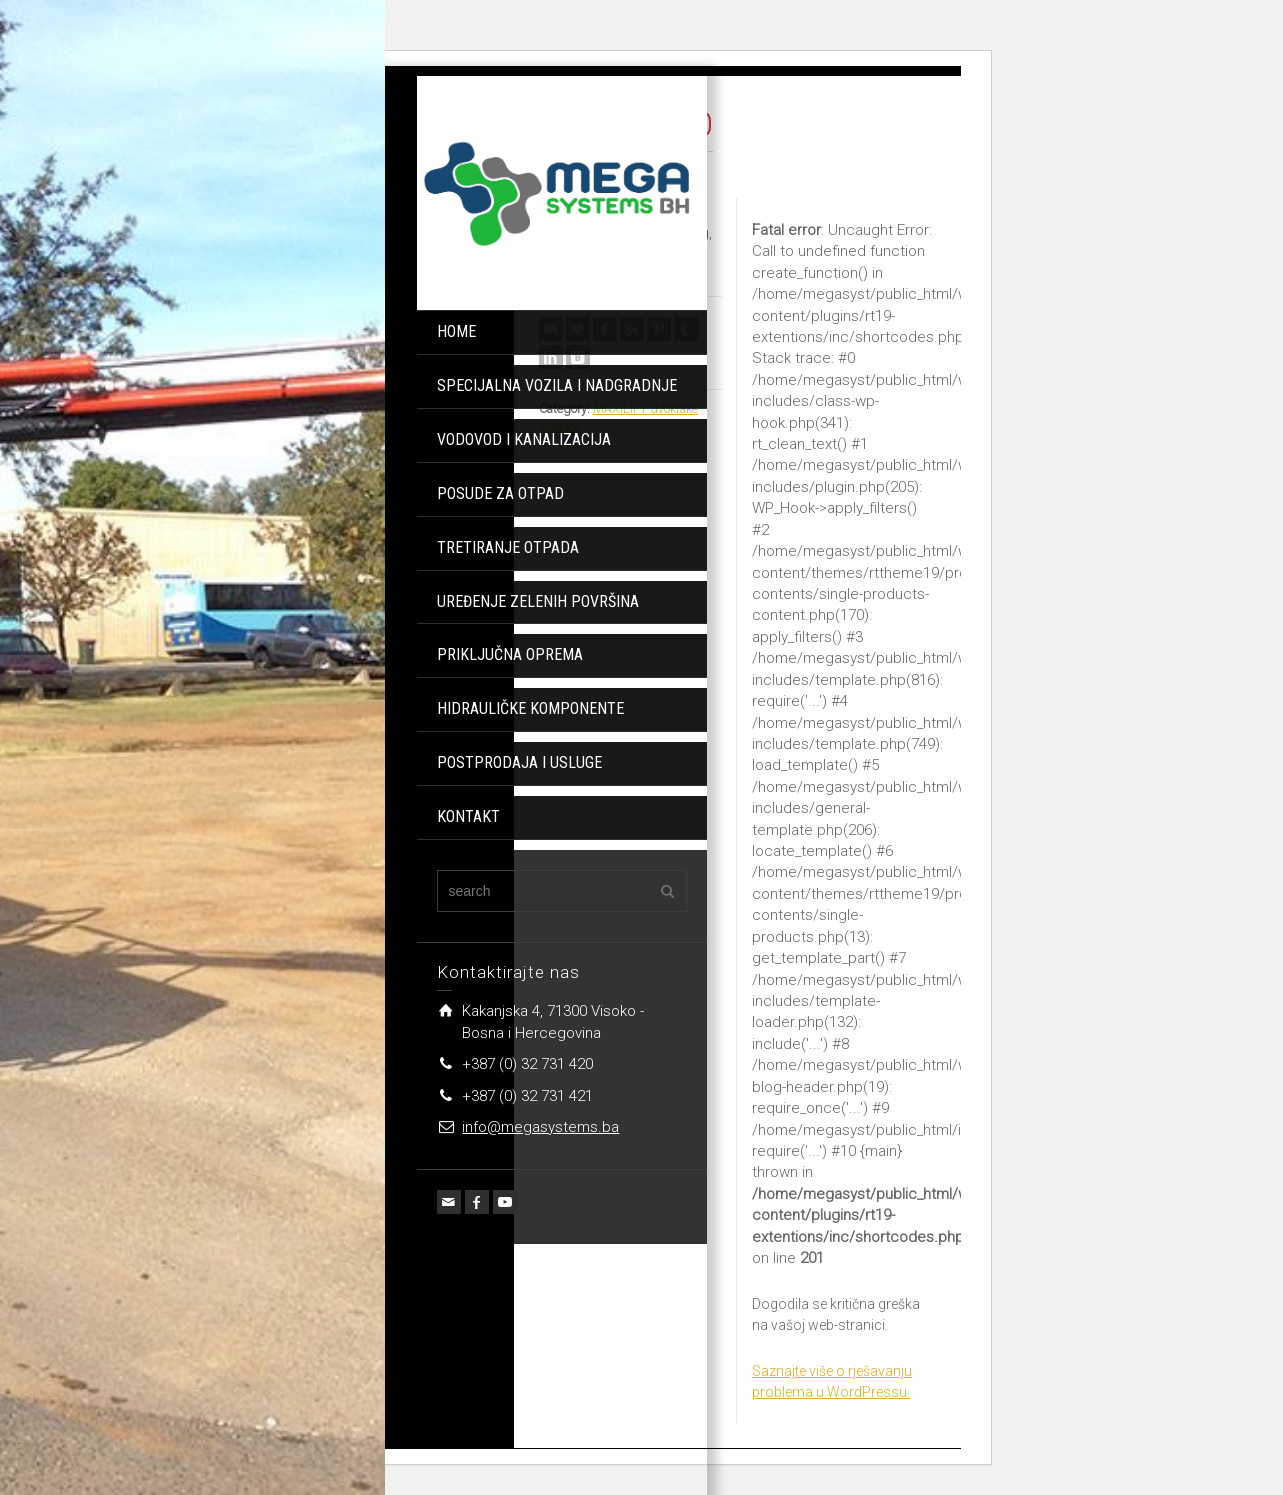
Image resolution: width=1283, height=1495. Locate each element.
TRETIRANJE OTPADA (508, 547)
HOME (456, 331)
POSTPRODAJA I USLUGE (519, 762)
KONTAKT (468, 816)
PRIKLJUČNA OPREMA (510, 654)
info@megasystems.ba (540, 1127)
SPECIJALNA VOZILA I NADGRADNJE (557, 385)
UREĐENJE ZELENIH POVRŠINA (538, 601)
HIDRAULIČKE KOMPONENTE (530, 708)
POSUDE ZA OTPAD (500, 493)
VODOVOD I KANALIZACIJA (524, 439)
